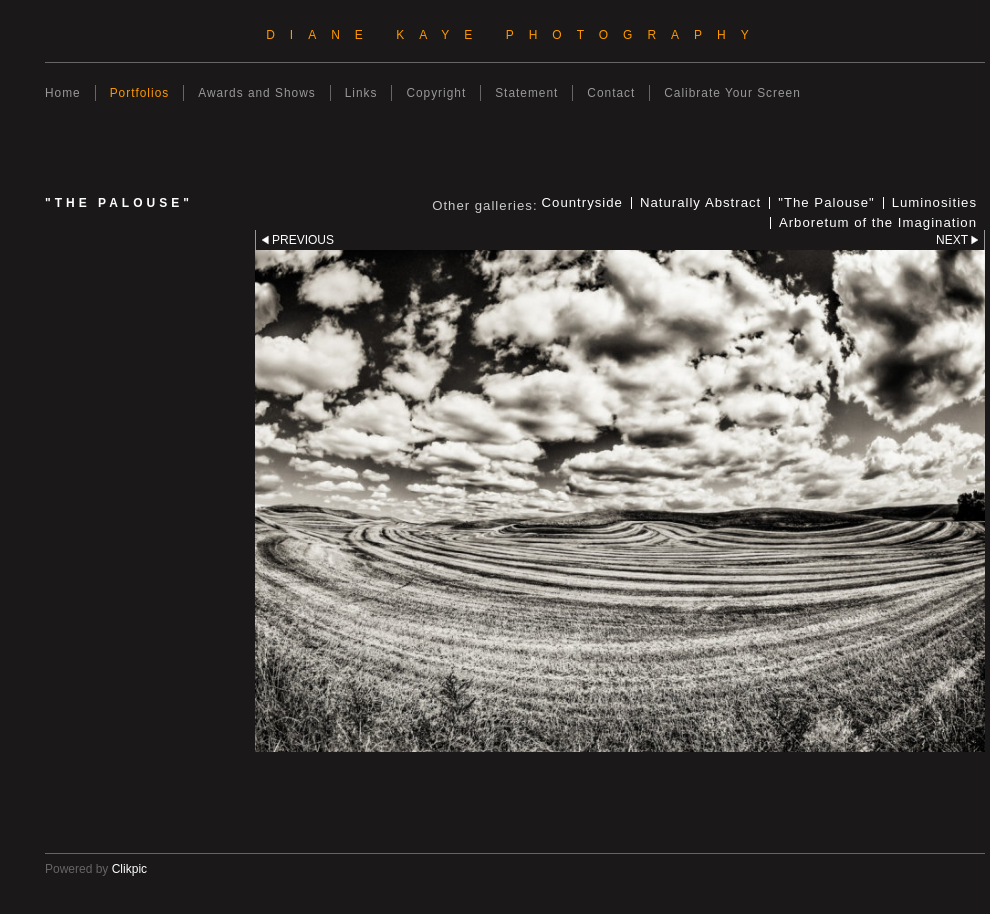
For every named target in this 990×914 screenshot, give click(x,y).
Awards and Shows (256, 93)
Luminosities (934, 203)
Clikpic (129, 869)
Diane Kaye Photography (515, 35)
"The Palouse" (826, 203)
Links (361, 93)
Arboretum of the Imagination (878, 223)
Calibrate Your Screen (732, 93)
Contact (611, 93)
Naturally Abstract (700, 203)
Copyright (436, 93)
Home (63, 93)
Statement (526, 93)
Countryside (582, 203)
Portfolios (140, 93)
